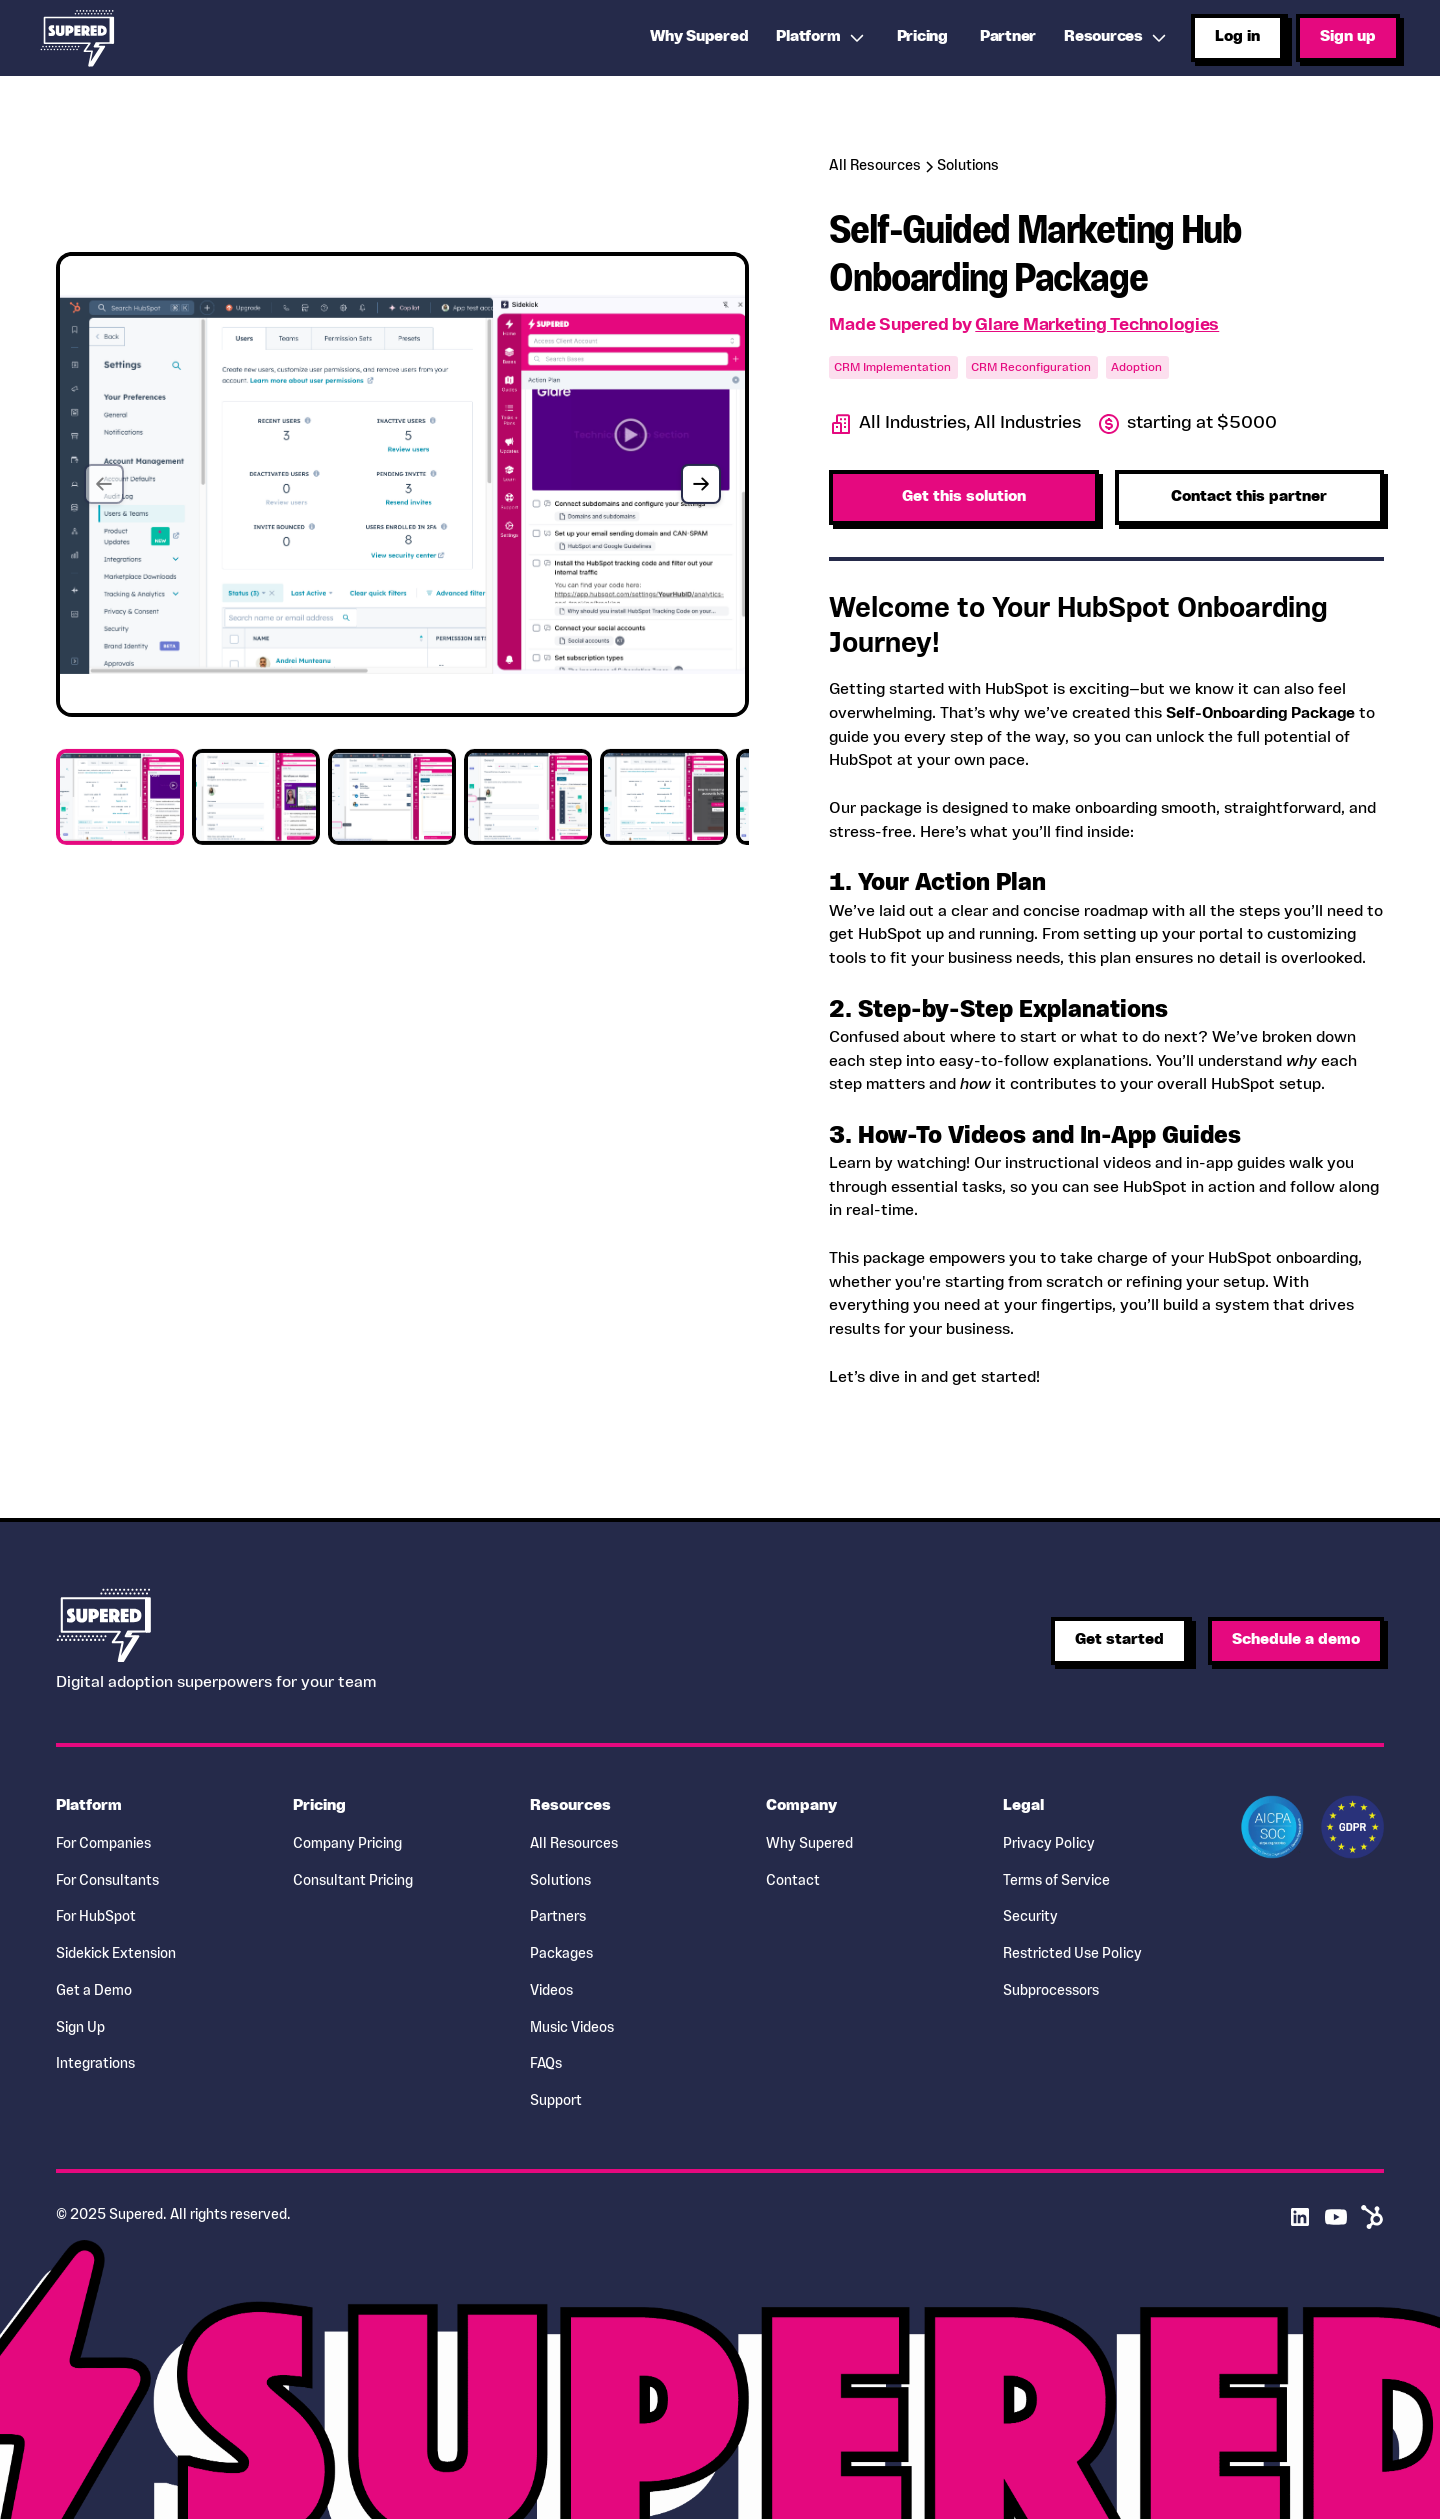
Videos (551, 1991)
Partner (1008, 37)
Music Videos (572, 2028)
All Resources (574, 1844)
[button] (822, 38)
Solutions (560, 1881)
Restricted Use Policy (1072, 1954)
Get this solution (964, 497)
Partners (558, 1917)
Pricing (922, 37)
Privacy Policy (1049, 1844)
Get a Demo (94, 1991)
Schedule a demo (1296, 1640)
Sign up (1348, 37)
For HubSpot (96, 1917)
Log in (1237, 37)
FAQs (546, 2064)
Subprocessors (1051, 1991)
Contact (793, 1881)
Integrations (95, 2064)
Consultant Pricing (353, 1881)
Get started (1119, 1640)
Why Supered (809, 1844)
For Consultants (107, 1881)
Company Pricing (347, 1844)
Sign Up (80, 2028)
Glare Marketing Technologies (1097, 325)
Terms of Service (1056, 1881)
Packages (561, 1954)
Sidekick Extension (116, 1954)
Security (1030, 1917)
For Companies (103, 1844)
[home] (77, 38)
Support (556, 2101)
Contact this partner (1249, 497)
